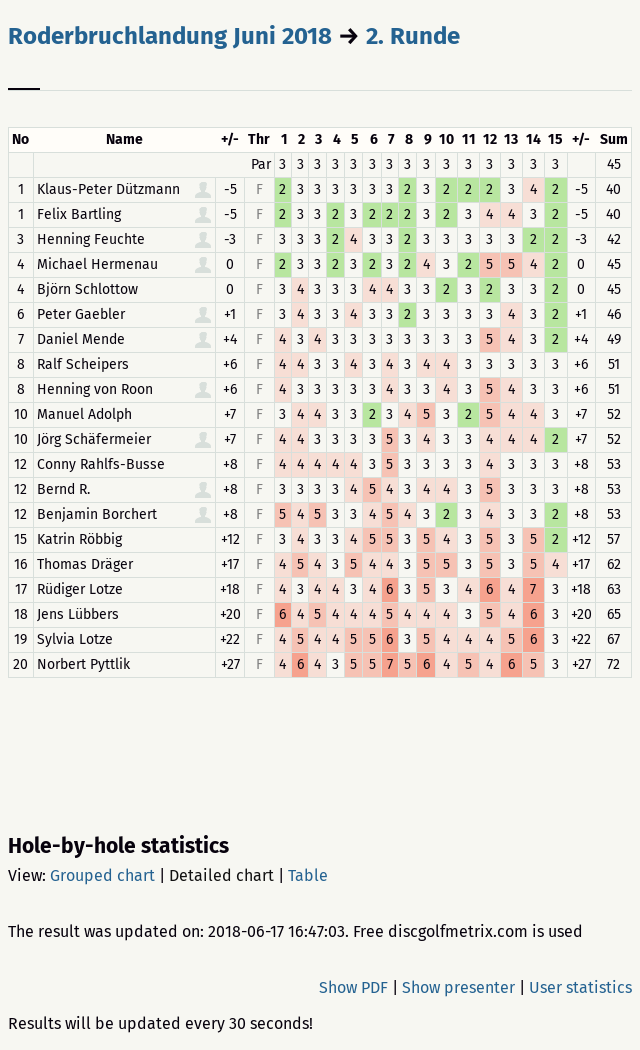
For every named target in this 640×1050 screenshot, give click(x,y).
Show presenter (458, 987)
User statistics (580, 987)
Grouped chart (102, 875)
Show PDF (353, 987)
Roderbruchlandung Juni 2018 (170, 36)
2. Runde (413, 36)
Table (308, 875)
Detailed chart (221, 875)
